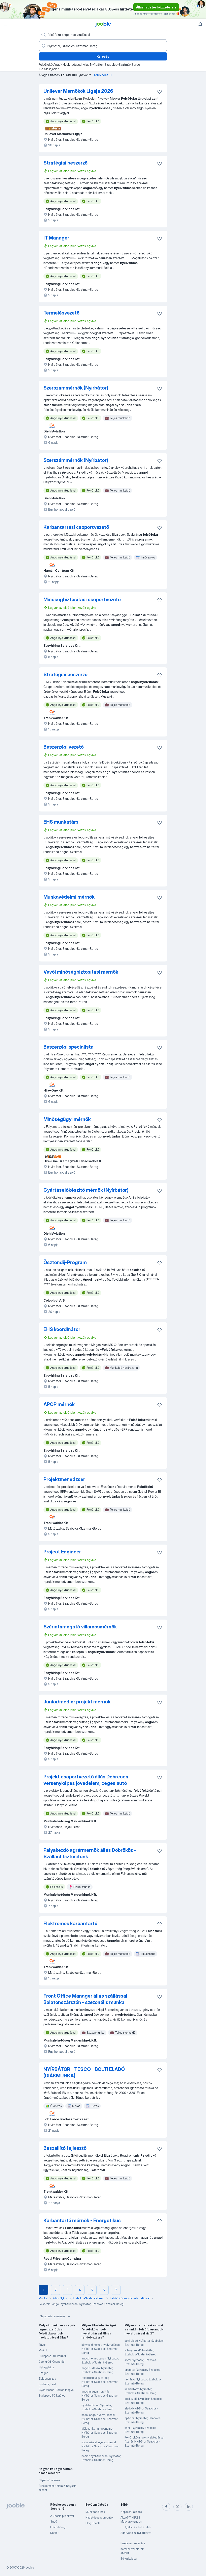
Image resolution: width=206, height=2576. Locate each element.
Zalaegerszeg (47, 2378)
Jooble (30, 2567)
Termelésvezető (61, 313)
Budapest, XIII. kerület (52, 2356)
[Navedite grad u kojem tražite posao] (103, 46)
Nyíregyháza (46, 2367)
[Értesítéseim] (200, 24)
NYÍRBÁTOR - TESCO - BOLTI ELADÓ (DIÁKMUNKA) (84, 2072)
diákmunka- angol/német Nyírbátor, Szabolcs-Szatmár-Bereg (99, 2432)
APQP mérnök (59, 1404)
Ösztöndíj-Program (65, 1262)
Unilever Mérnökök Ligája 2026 (78, 91)
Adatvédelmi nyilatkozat (136, 2532)
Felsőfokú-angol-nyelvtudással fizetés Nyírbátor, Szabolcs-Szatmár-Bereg (144, 2441)
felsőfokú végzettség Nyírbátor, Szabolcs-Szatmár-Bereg (99, 2381)
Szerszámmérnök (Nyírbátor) (75, 388)
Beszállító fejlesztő (65, 2148)
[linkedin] (189, 2507)
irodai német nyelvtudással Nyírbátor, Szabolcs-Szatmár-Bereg (99, 2446)
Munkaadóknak (95, 2512)
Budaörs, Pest (47, 2384)
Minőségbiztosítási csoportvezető (82, 599)
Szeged (43, 2373)
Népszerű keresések (55, 2316)
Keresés (103, 56)
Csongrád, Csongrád (52, 2361)
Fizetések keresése (133, 2543)
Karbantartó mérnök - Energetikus (82, 2220)
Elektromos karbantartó (70, 1923)
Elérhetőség (58, 2527)
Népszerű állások (49, 2480)
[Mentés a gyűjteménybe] (159, 91)
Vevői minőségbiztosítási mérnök (80, 972)
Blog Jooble (92, 2523)
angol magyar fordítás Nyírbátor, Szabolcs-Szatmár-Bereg (99, 2395)
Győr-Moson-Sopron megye (56, 2390)
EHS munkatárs (60, 822)
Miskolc (43, 2350)
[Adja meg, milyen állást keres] (103, 35)
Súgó (53, 2521)
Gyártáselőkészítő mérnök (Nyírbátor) (86, 1190)
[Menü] (6, 24)
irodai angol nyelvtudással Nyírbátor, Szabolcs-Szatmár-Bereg (99, 2419)
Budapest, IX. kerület (52, 2395)
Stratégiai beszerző (65, 163)
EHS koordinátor (61, 1329)
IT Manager (56, 238)
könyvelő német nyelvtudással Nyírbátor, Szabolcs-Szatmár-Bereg (100, 2348)
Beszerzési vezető (63, 747)
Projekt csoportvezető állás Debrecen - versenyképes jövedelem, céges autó (87, 1780)
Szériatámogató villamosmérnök (80, 1627)
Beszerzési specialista (68, 1047)
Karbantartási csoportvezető (76, 527)
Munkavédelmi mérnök (69, 897)
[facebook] (166, 2507)
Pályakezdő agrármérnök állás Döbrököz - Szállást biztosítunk (89, 1853)
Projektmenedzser (64, 1479)
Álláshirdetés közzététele (156, 7)
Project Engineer (62, 1552)
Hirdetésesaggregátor (99, 2517)
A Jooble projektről (62, 2516)
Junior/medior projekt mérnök (76, 1702)
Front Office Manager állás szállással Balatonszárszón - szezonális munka (85, 1999)
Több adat (103, 75)
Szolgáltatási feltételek (136, 2527)
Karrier (54, 2532)
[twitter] (177, 2507)
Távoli (42, 2344)
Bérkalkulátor (129, 2558)
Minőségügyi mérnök (67, 1119)
